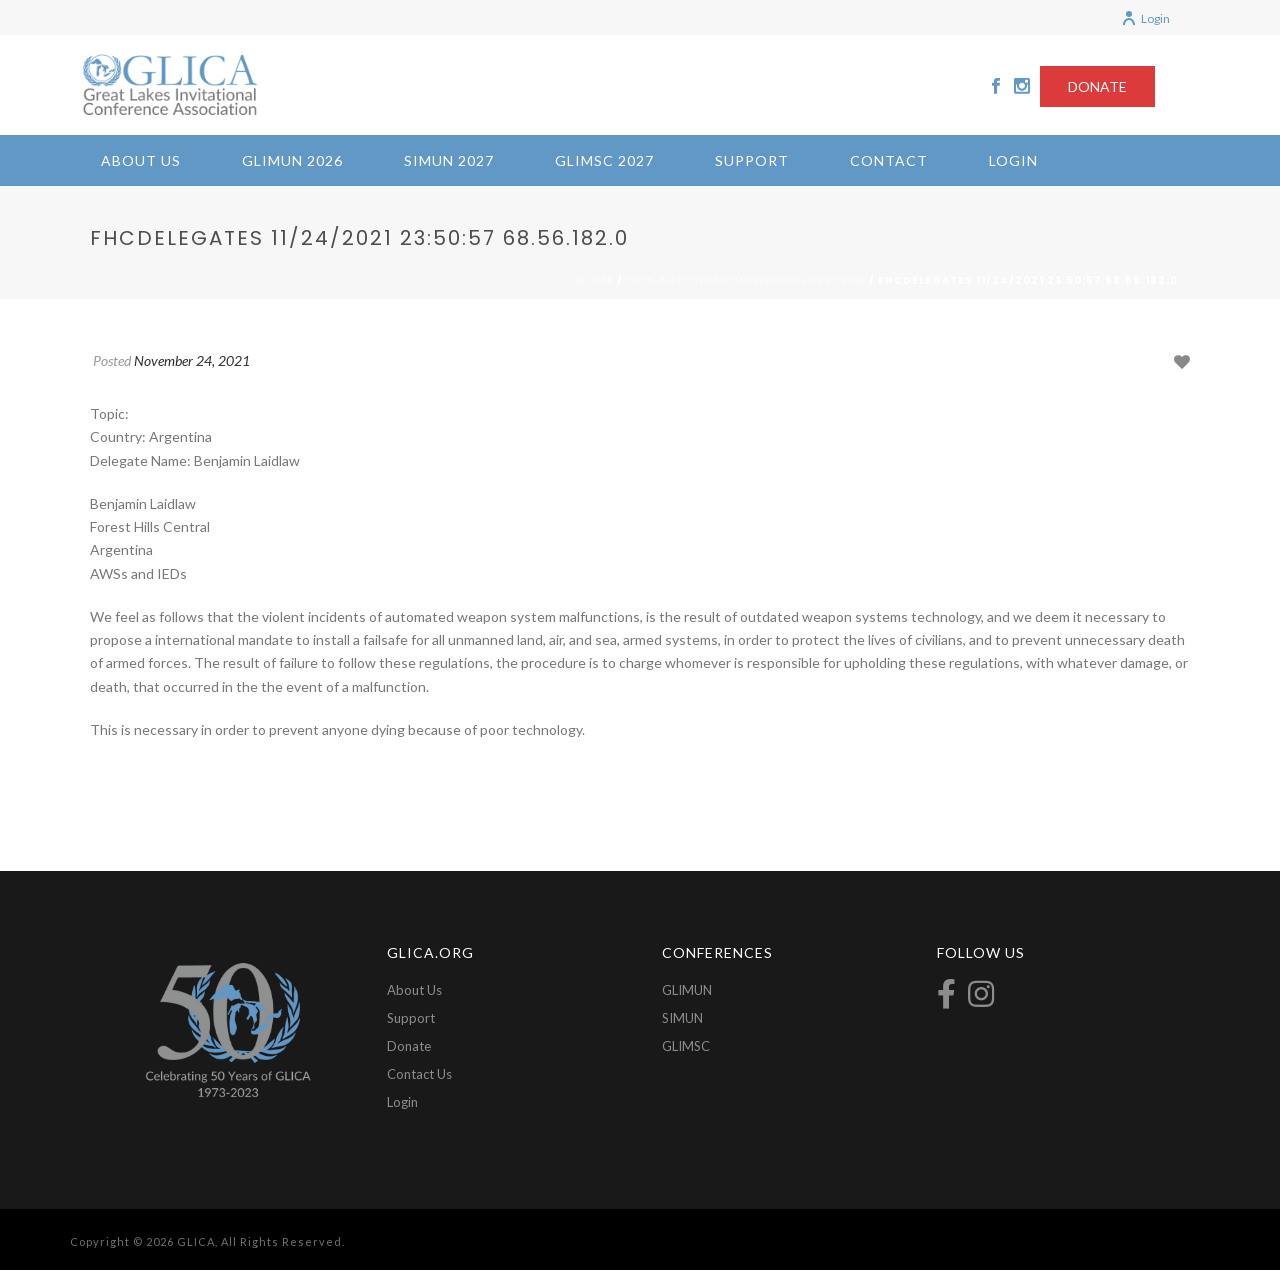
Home (595, 280)
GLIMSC (686, 1046)
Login (1145, 18)
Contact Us (419, 1074)
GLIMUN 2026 (292, 160)
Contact (889, 160)
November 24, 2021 (192, 360)
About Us (141, 160)
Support (752, 160)
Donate (409, 1046)
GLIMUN (687, 990)
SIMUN (682, 1018)
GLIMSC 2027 (604, 160)
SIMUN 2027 (449, 160)
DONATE (1097, 86)
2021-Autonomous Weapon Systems (746, 280)
